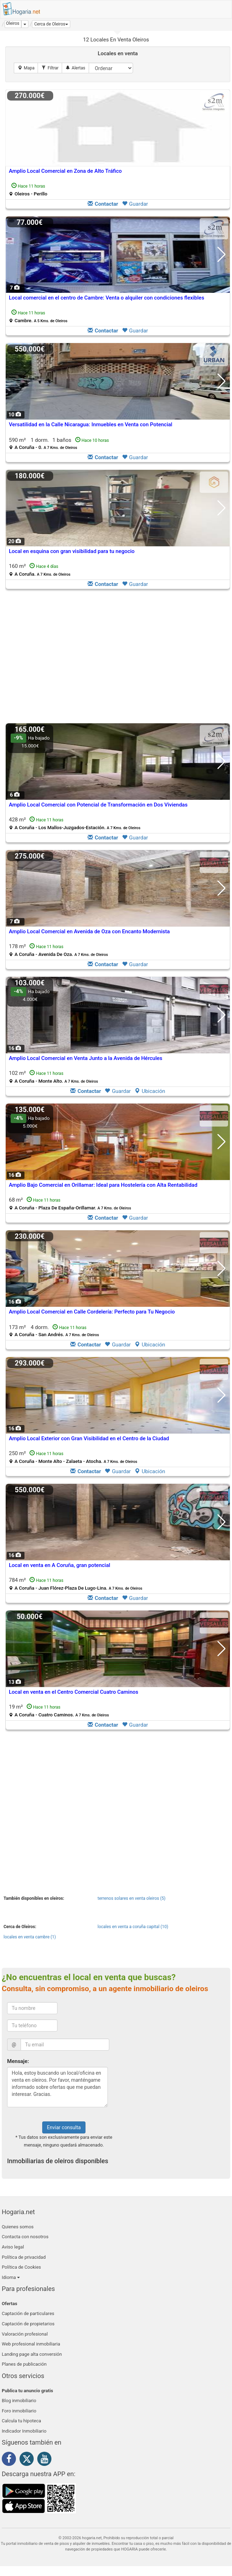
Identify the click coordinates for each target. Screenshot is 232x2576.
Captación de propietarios (28, 2323)
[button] (51, 24)
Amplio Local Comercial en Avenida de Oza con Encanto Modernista (89, 931)
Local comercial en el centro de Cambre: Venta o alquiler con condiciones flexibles (106, 298)
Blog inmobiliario (19, 2400)
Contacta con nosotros (25, 2236)
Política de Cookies (21, 2267)
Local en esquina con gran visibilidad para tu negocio (71, 551)
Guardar (135, 204)
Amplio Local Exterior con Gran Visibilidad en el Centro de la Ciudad (89, 1438)
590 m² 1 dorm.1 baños (59, 443)
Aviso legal (13, 2247)
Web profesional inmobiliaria (31, 2344)
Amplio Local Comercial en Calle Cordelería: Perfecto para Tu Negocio (92, 1312)
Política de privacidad (24, 2257)
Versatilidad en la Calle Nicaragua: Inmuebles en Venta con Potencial (90, 424)
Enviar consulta (64, 2127)
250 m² (73, 1457)
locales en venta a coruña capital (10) (133, 1926)
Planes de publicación (24, 2364)
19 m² (59, 1710)
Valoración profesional (25, 2334)
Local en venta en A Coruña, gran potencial (59, 1565)
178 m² (58, 950)
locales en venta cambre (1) (30, 1936)
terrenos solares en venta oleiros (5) (131, 1898)
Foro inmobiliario (19, 2410)
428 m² (74, 823)
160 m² (40, 570)
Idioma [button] (11, 2277)
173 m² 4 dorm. (54, 1330)
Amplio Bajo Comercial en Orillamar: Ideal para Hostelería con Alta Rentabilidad (103, 1185)
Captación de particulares (28, 2313)
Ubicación (149, 1091)
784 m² (75, 1584)
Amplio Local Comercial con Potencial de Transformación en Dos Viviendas (98, 805)
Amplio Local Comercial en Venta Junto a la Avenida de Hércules (85, 1058)
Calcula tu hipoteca (21, 2420)
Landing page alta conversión (32, 2354)
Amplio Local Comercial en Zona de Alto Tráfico (65, 171)
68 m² (70, 1203)
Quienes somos (18, 2226)
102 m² (53, 1077)
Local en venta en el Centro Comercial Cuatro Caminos (73, 1692)
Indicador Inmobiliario (24, 2431)
